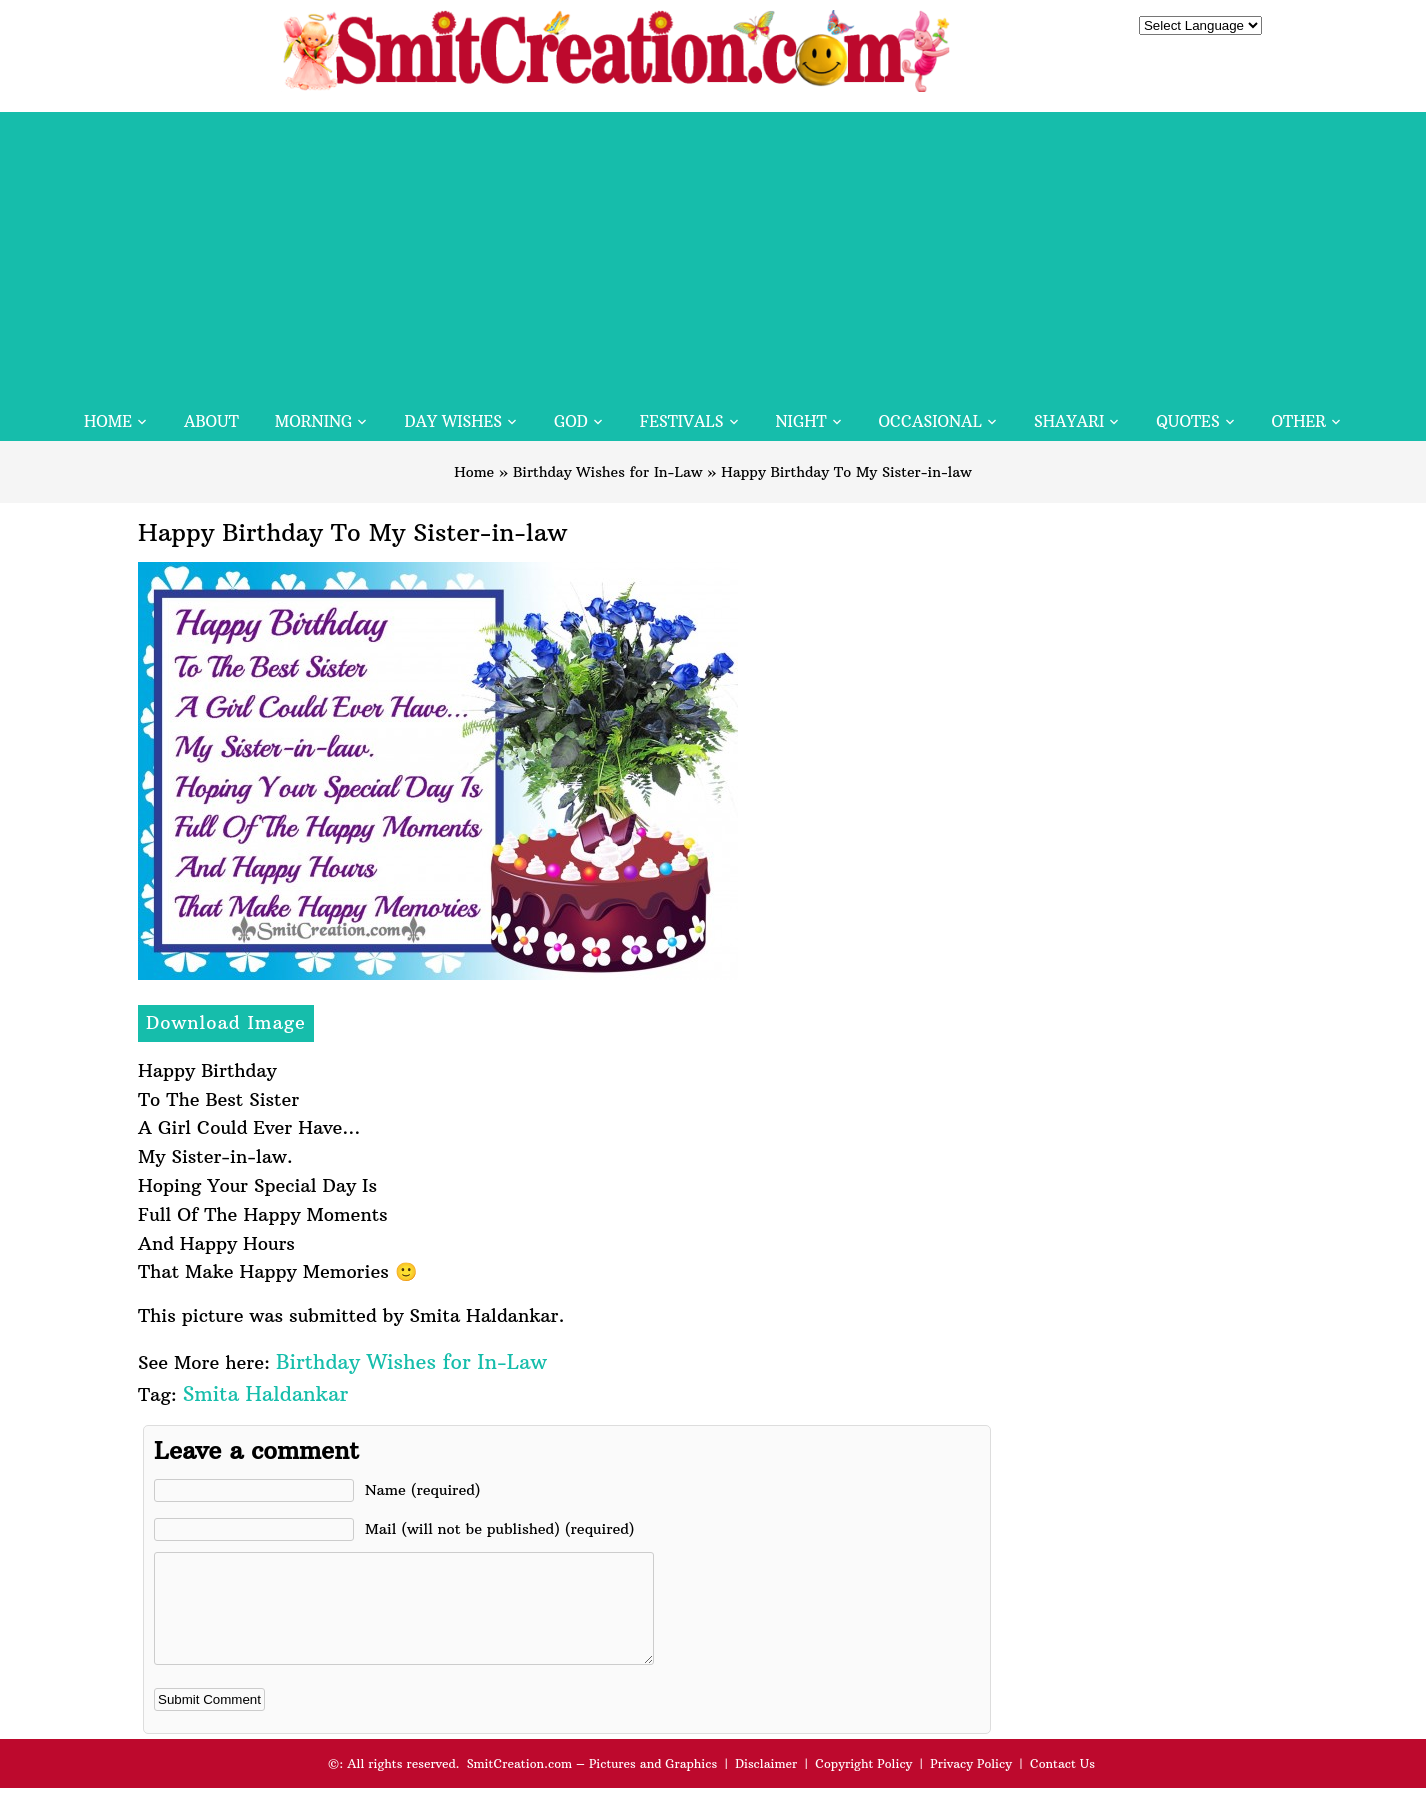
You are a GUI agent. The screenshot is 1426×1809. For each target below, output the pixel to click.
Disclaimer (766, 1784)
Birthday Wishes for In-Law (608, 472)
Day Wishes (453, 421)
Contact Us (1062, 1784)
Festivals (682, 421)
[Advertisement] (713, 252)
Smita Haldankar (265, 1393)
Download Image (226, 1022)
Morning (314, 421)
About (211, 421)
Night (801, 421)
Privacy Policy (971, 1784)
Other (1299, 421)
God (571, 421)
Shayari (1069, 421)
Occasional (930, 421)
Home (108, 421)
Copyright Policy (863, 1784)
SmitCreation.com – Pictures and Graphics (592, 1784)
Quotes (1187, 421)
